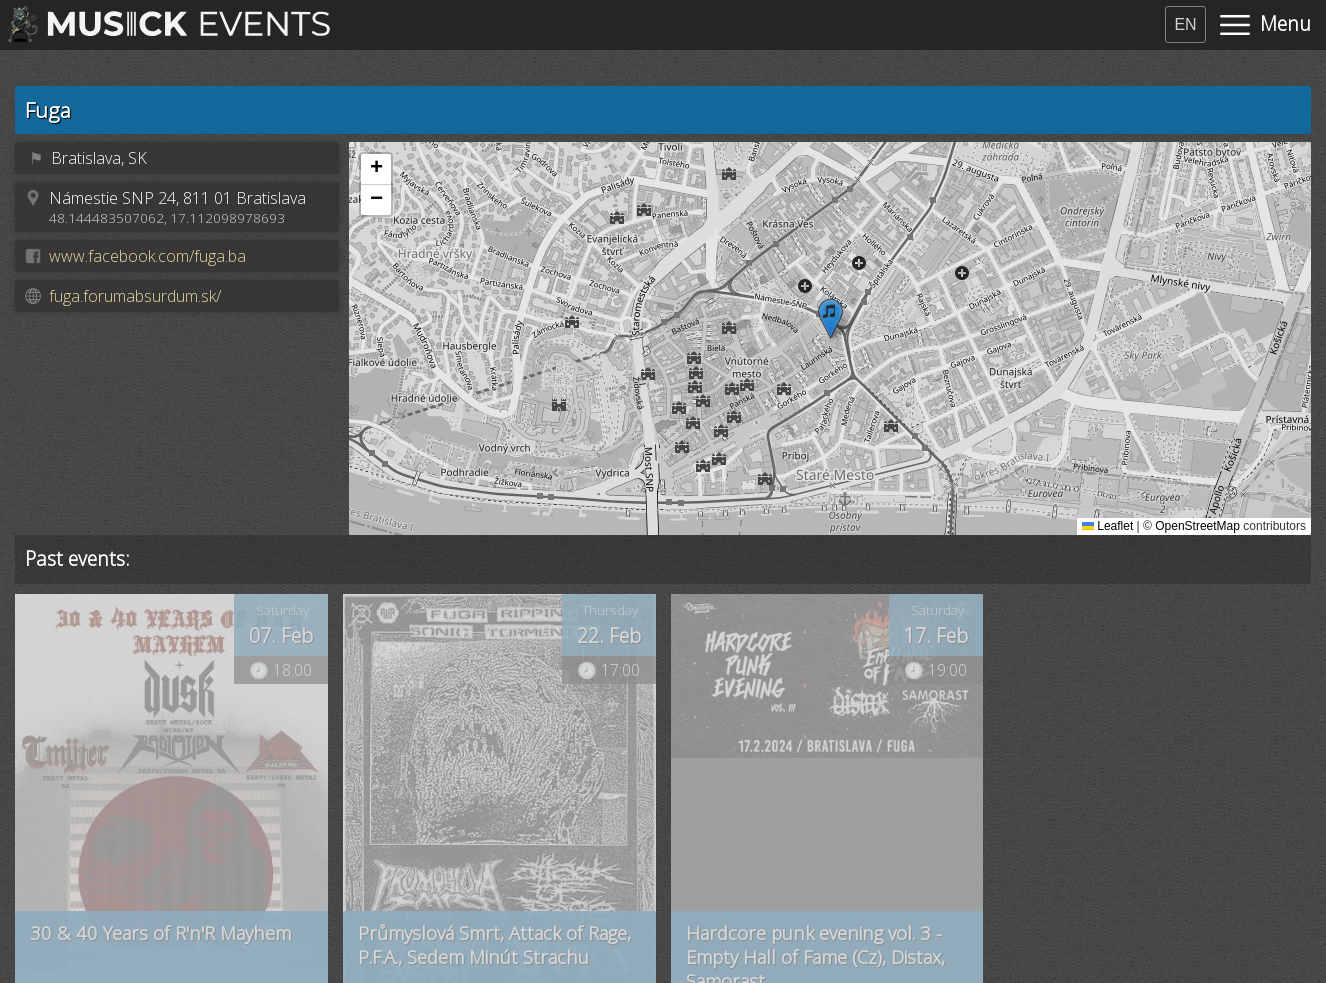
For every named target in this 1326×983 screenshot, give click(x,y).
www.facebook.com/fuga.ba (147, 256)
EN (1185, 24)
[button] (830, 318)
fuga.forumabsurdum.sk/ (135, 296)
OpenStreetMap (1197, 526)
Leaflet (1107, 526)
